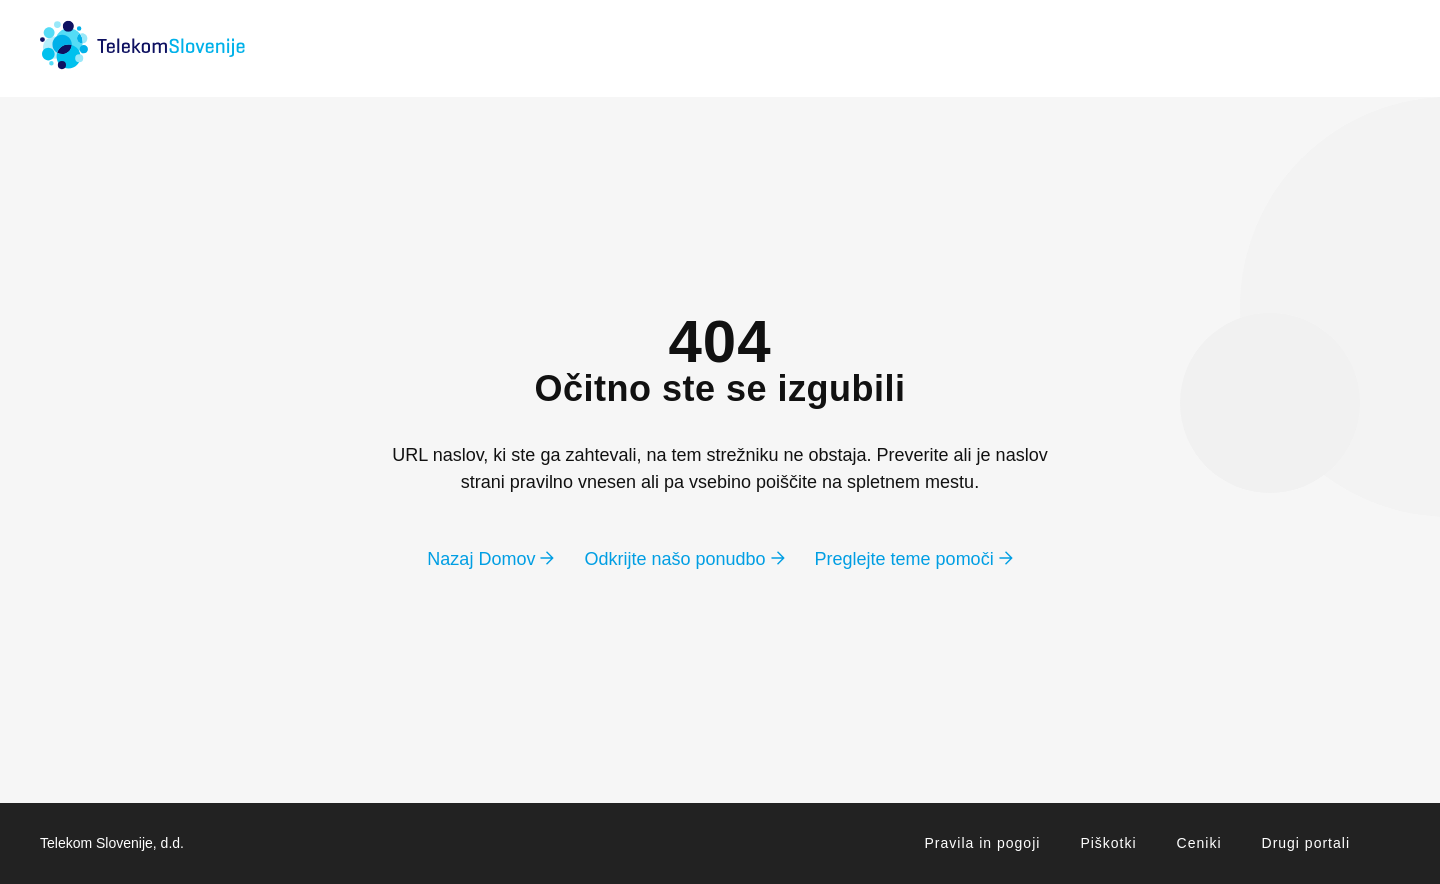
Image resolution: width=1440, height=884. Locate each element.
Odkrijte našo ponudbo (684, 559)
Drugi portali (1306, 843)
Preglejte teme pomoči (914, 559)
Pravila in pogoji (983, 843)
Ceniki (1199, 843)
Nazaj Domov (490, 559)
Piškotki (1108, 843)
